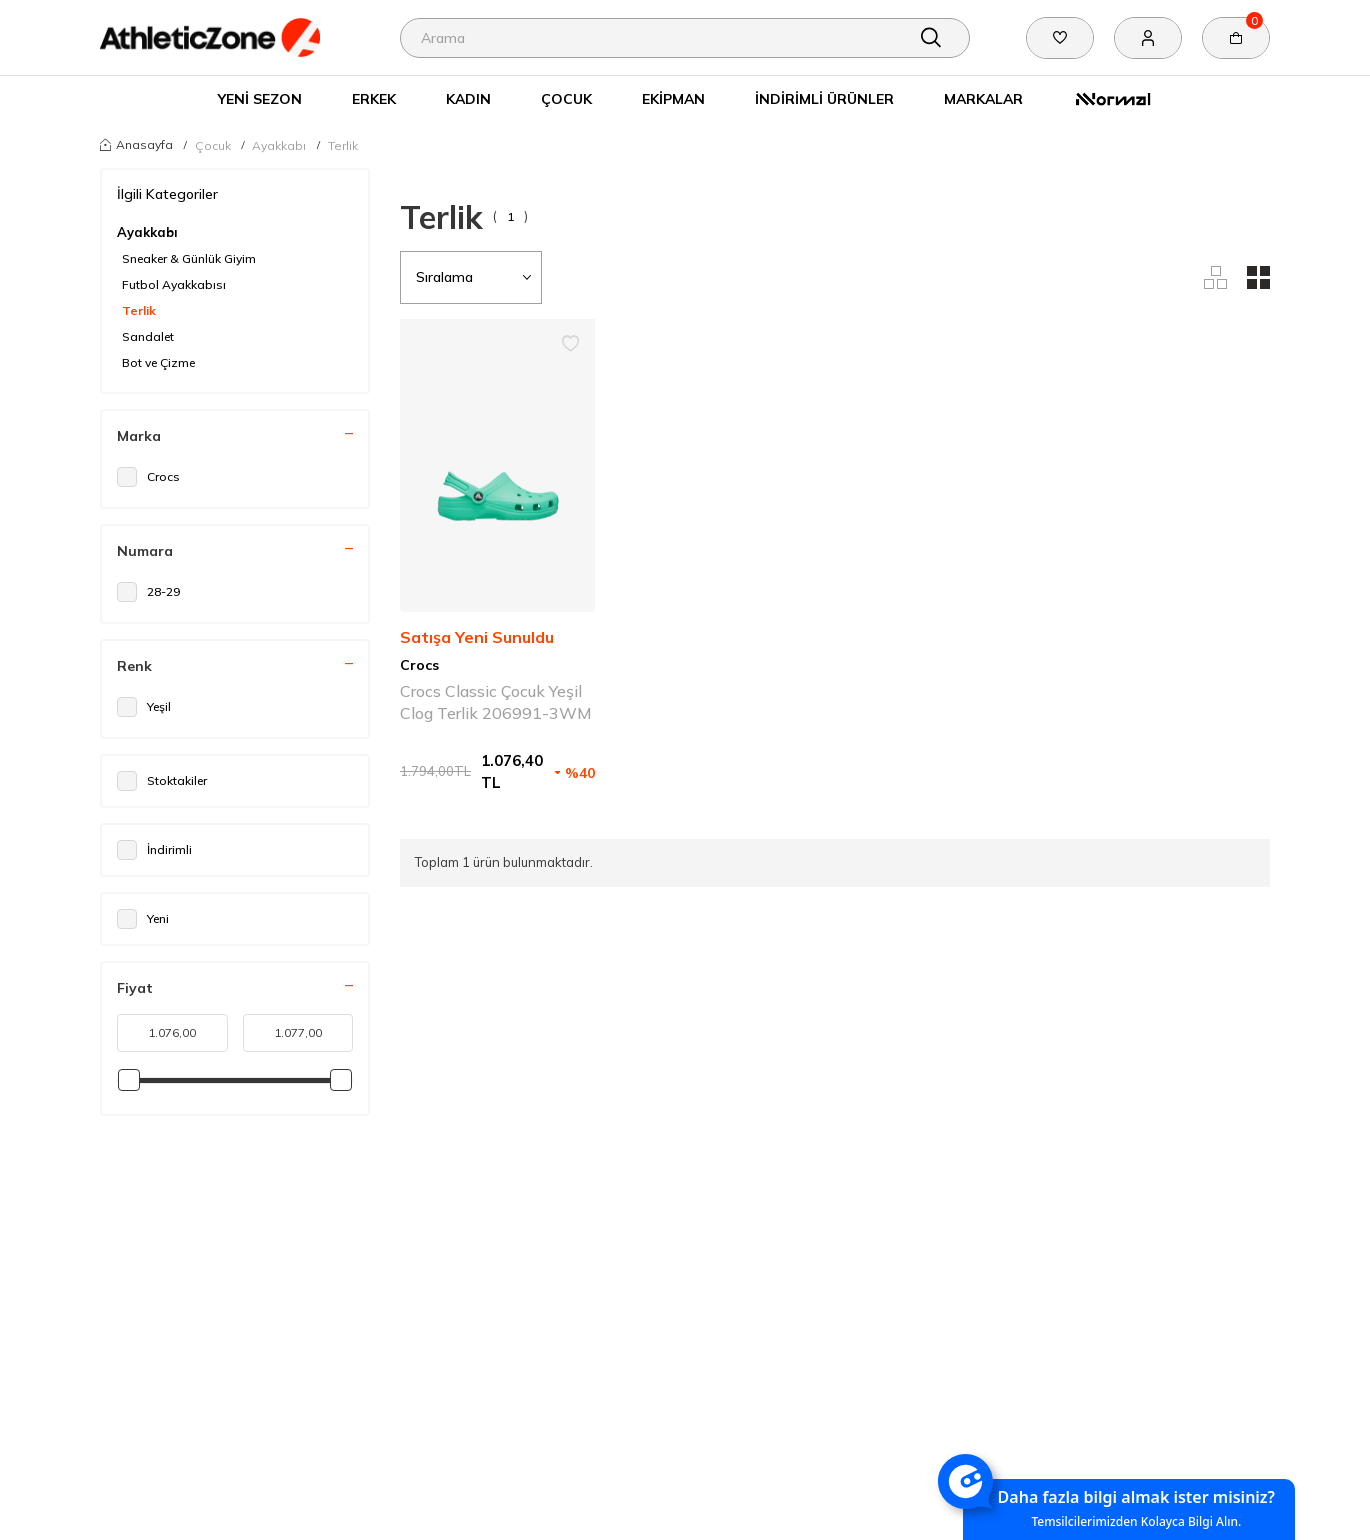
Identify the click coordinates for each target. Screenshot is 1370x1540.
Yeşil (144, 707)
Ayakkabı (279, 145)
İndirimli (154, 850)
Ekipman (673, 98)
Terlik (343, 145)
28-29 (148, 592)
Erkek (374, 98)
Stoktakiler (162, 781)
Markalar (983, 98)
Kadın (468, 98)
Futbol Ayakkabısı (174, 284)
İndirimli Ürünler (824, 98)
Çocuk (566, 98)
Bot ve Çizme (158, 362)
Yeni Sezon (260, 98)
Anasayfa (136, 144)
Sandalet (148, 336)
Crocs (148, 477)
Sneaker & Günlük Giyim (189, 258)
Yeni (143, 919)
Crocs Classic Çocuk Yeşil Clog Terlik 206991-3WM (496, 701)
